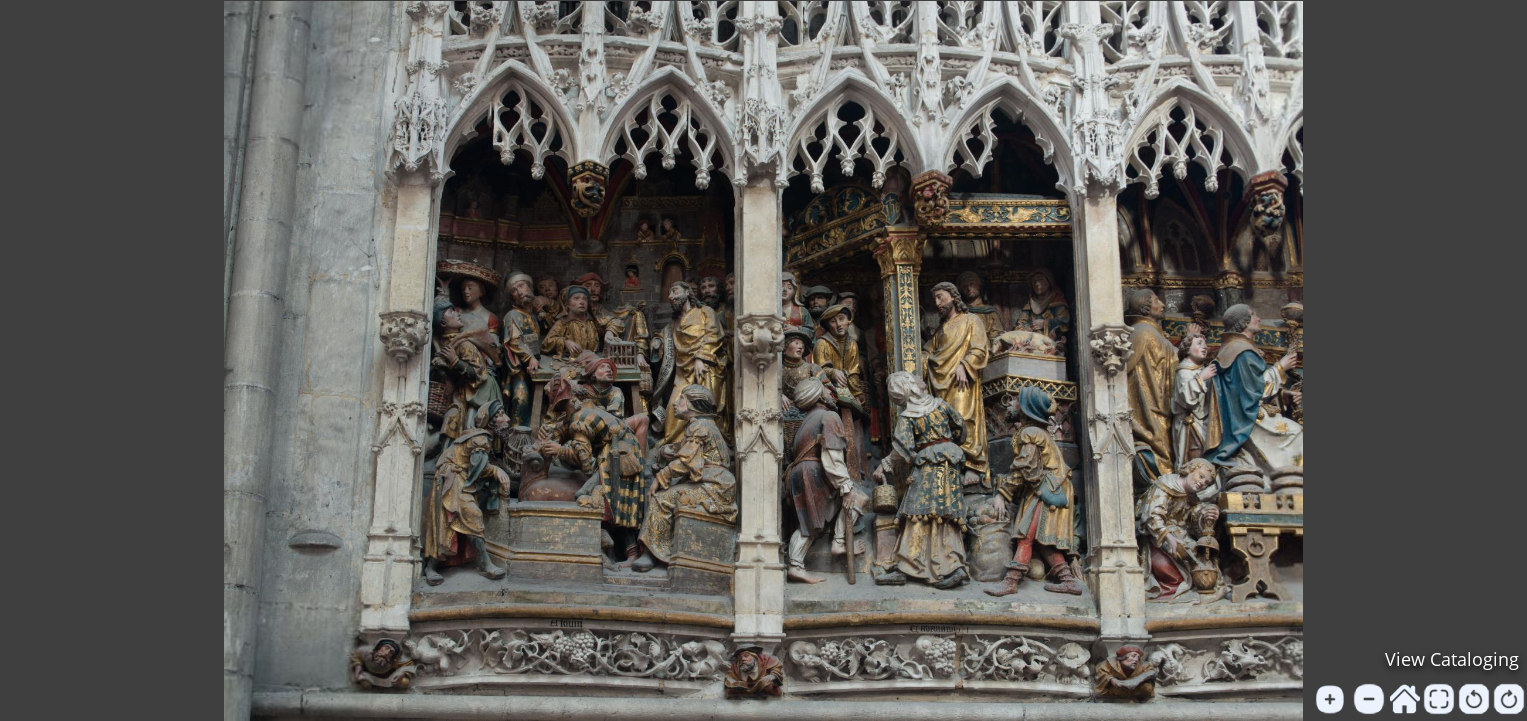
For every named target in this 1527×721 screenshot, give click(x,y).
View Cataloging (1452, 659)
